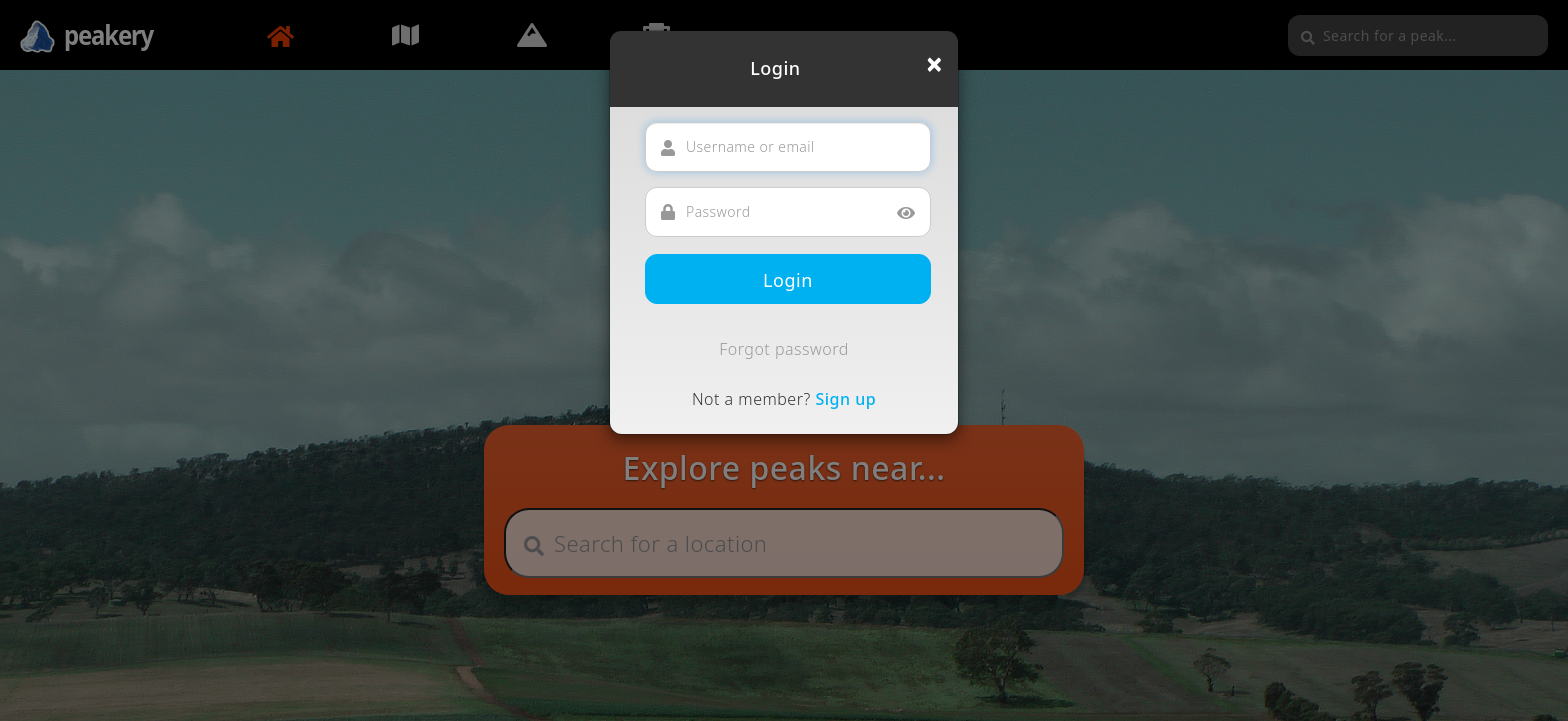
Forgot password (784, 349)
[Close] (934, 64)
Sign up (845, 399)
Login (788, 280)
